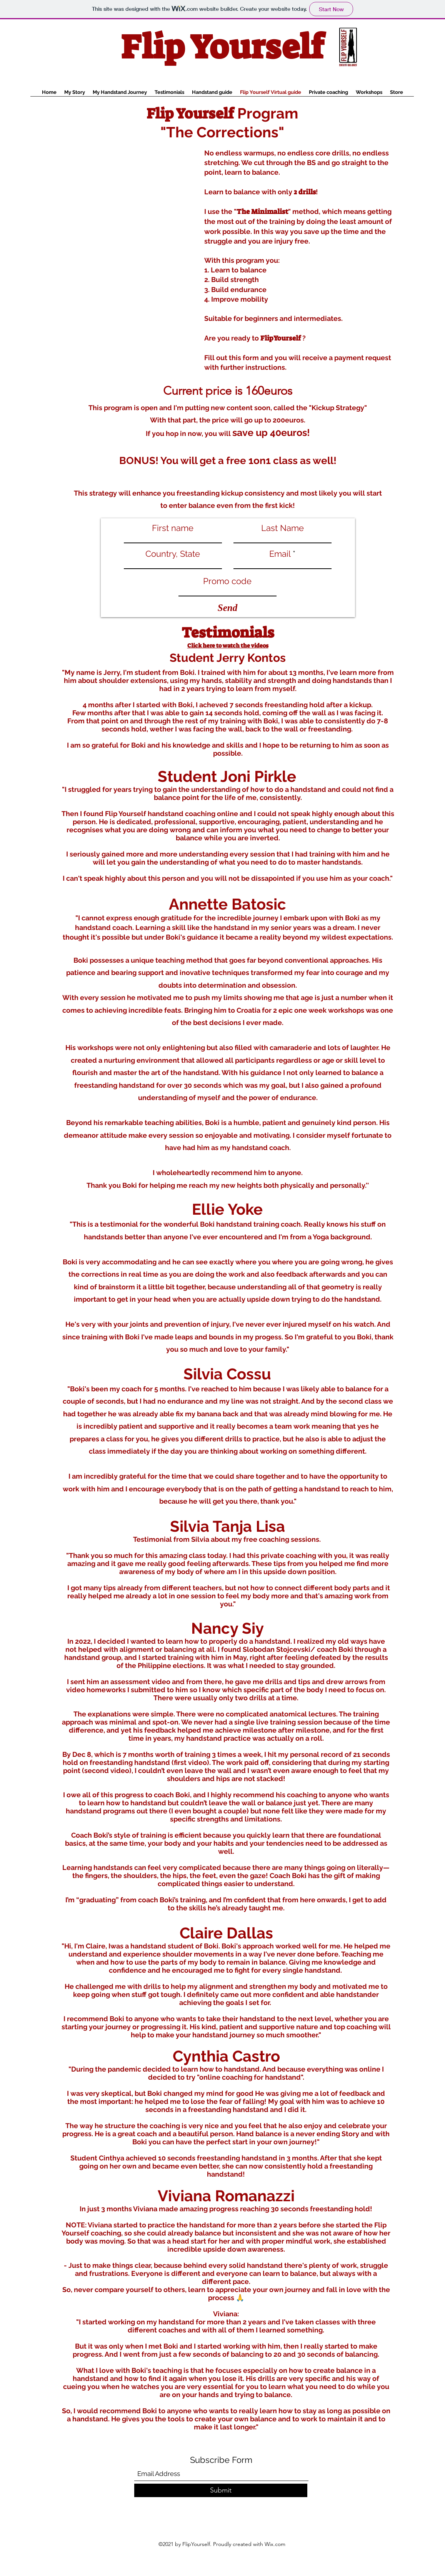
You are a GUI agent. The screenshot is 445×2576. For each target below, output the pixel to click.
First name (172, 528)
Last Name (282, 528)
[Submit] (220, 2490)
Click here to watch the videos (227, 645)
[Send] (227, 608)
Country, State (172, 553)
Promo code (227, 581)
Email (279, 553)
